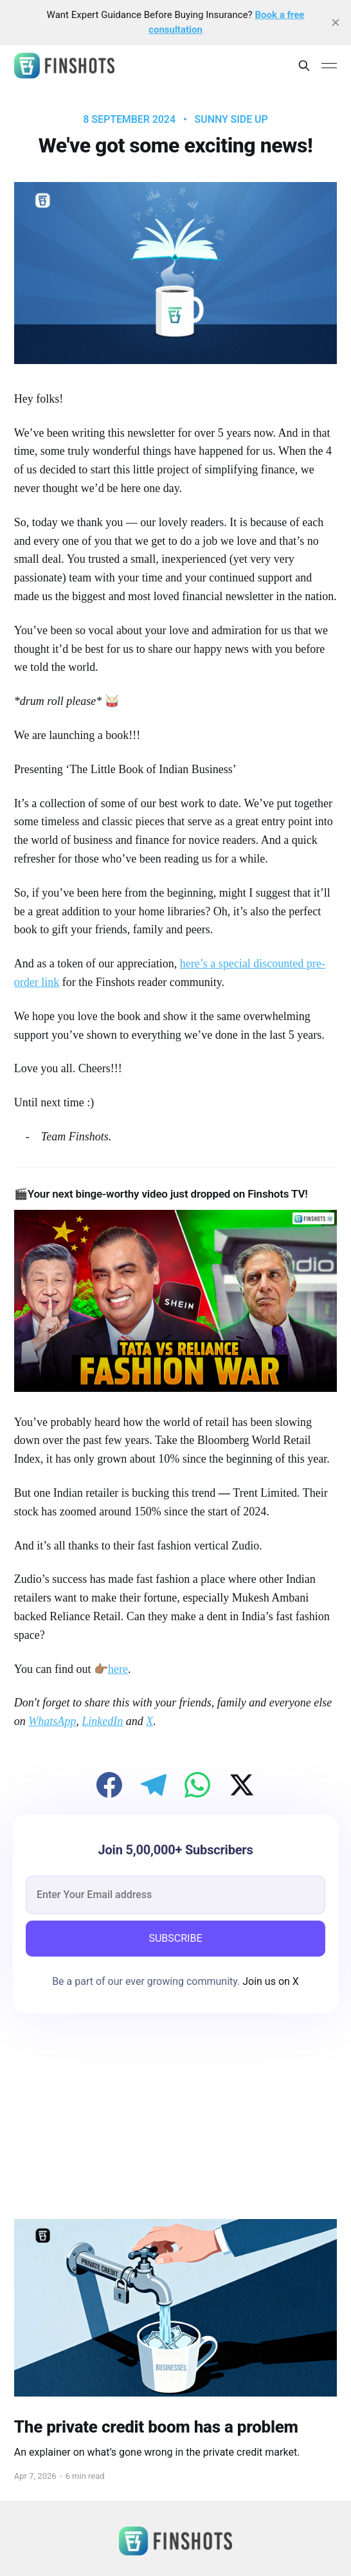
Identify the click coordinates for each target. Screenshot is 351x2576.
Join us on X (269, 1981)
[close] (335, 22)
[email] (175, 1895)
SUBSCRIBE (175, 1938)
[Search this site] (304, 65)
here (118, 1669)
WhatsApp (52, 1721)
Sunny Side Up (231, 119)
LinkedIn (102, 1721)
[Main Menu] (329, 65)
